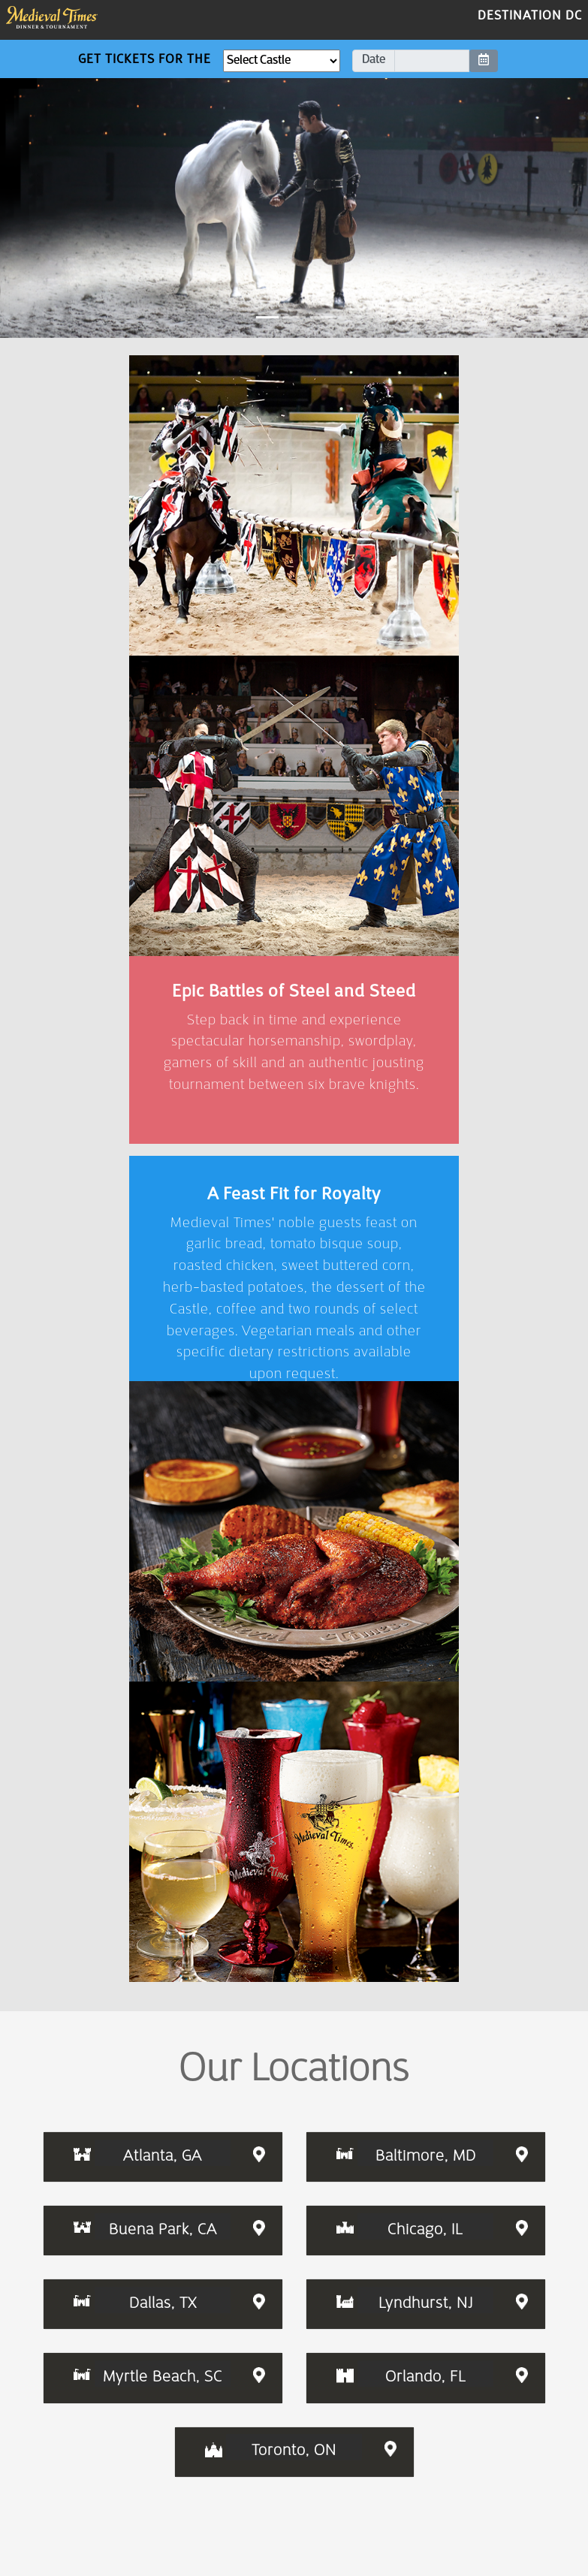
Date (373, 60)
